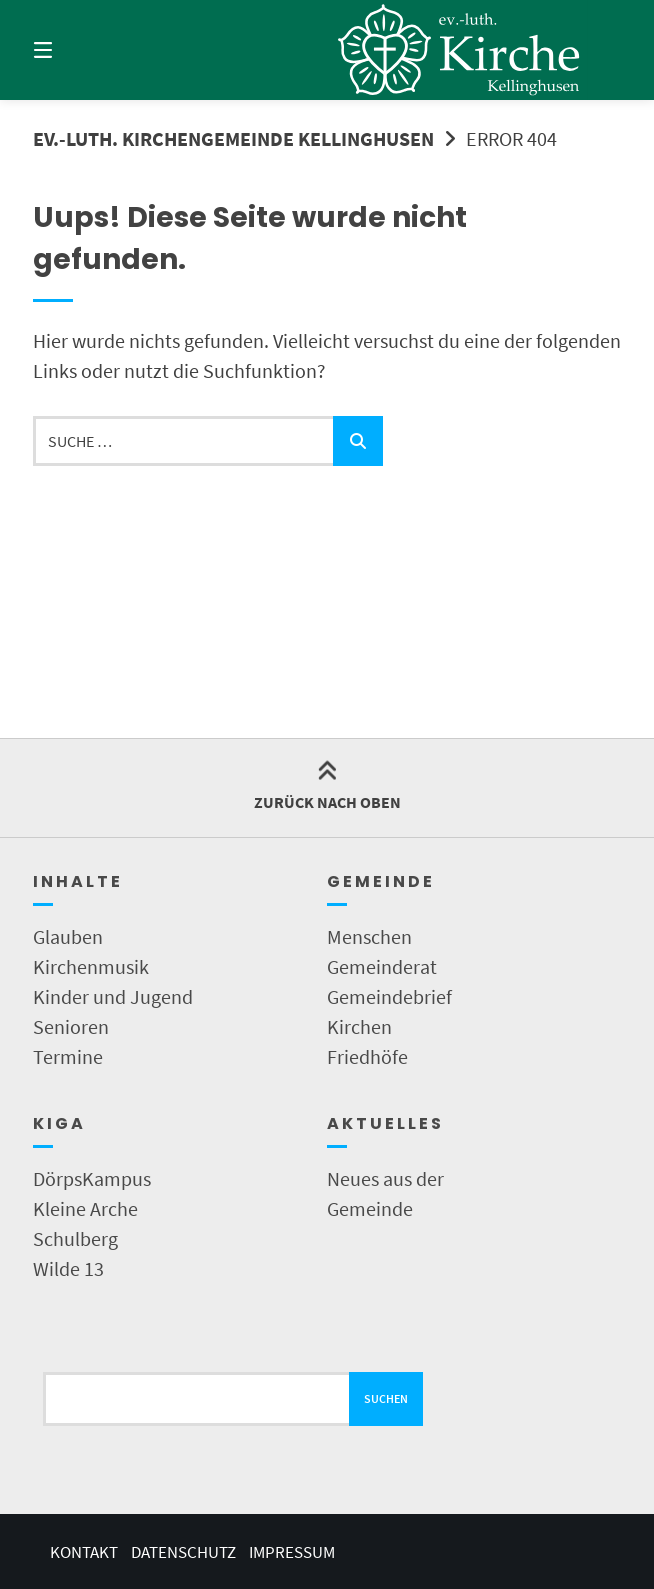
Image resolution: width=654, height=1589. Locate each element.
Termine (68, 1056)
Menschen (369, 936)
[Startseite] (460, 50)
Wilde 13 (68, 1268)
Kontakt (84, 1552)
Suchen (386, 1398)
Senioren (71, 1026)
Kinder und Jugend (113, 996)
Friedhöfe (367, 1056)
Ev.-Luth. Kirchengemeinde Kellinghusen (233, 138)
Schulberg (75, 1238)
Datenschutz (183, 1552)
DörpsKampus (92, 1178)
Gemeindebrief (389, 996)
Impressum (292, 1552)
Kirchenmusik (91, 966)
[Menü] (78, 50)
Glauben (68, 936)
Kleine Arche (85, 1208)
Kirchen (359, 1026)
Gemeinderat (382, 966)
